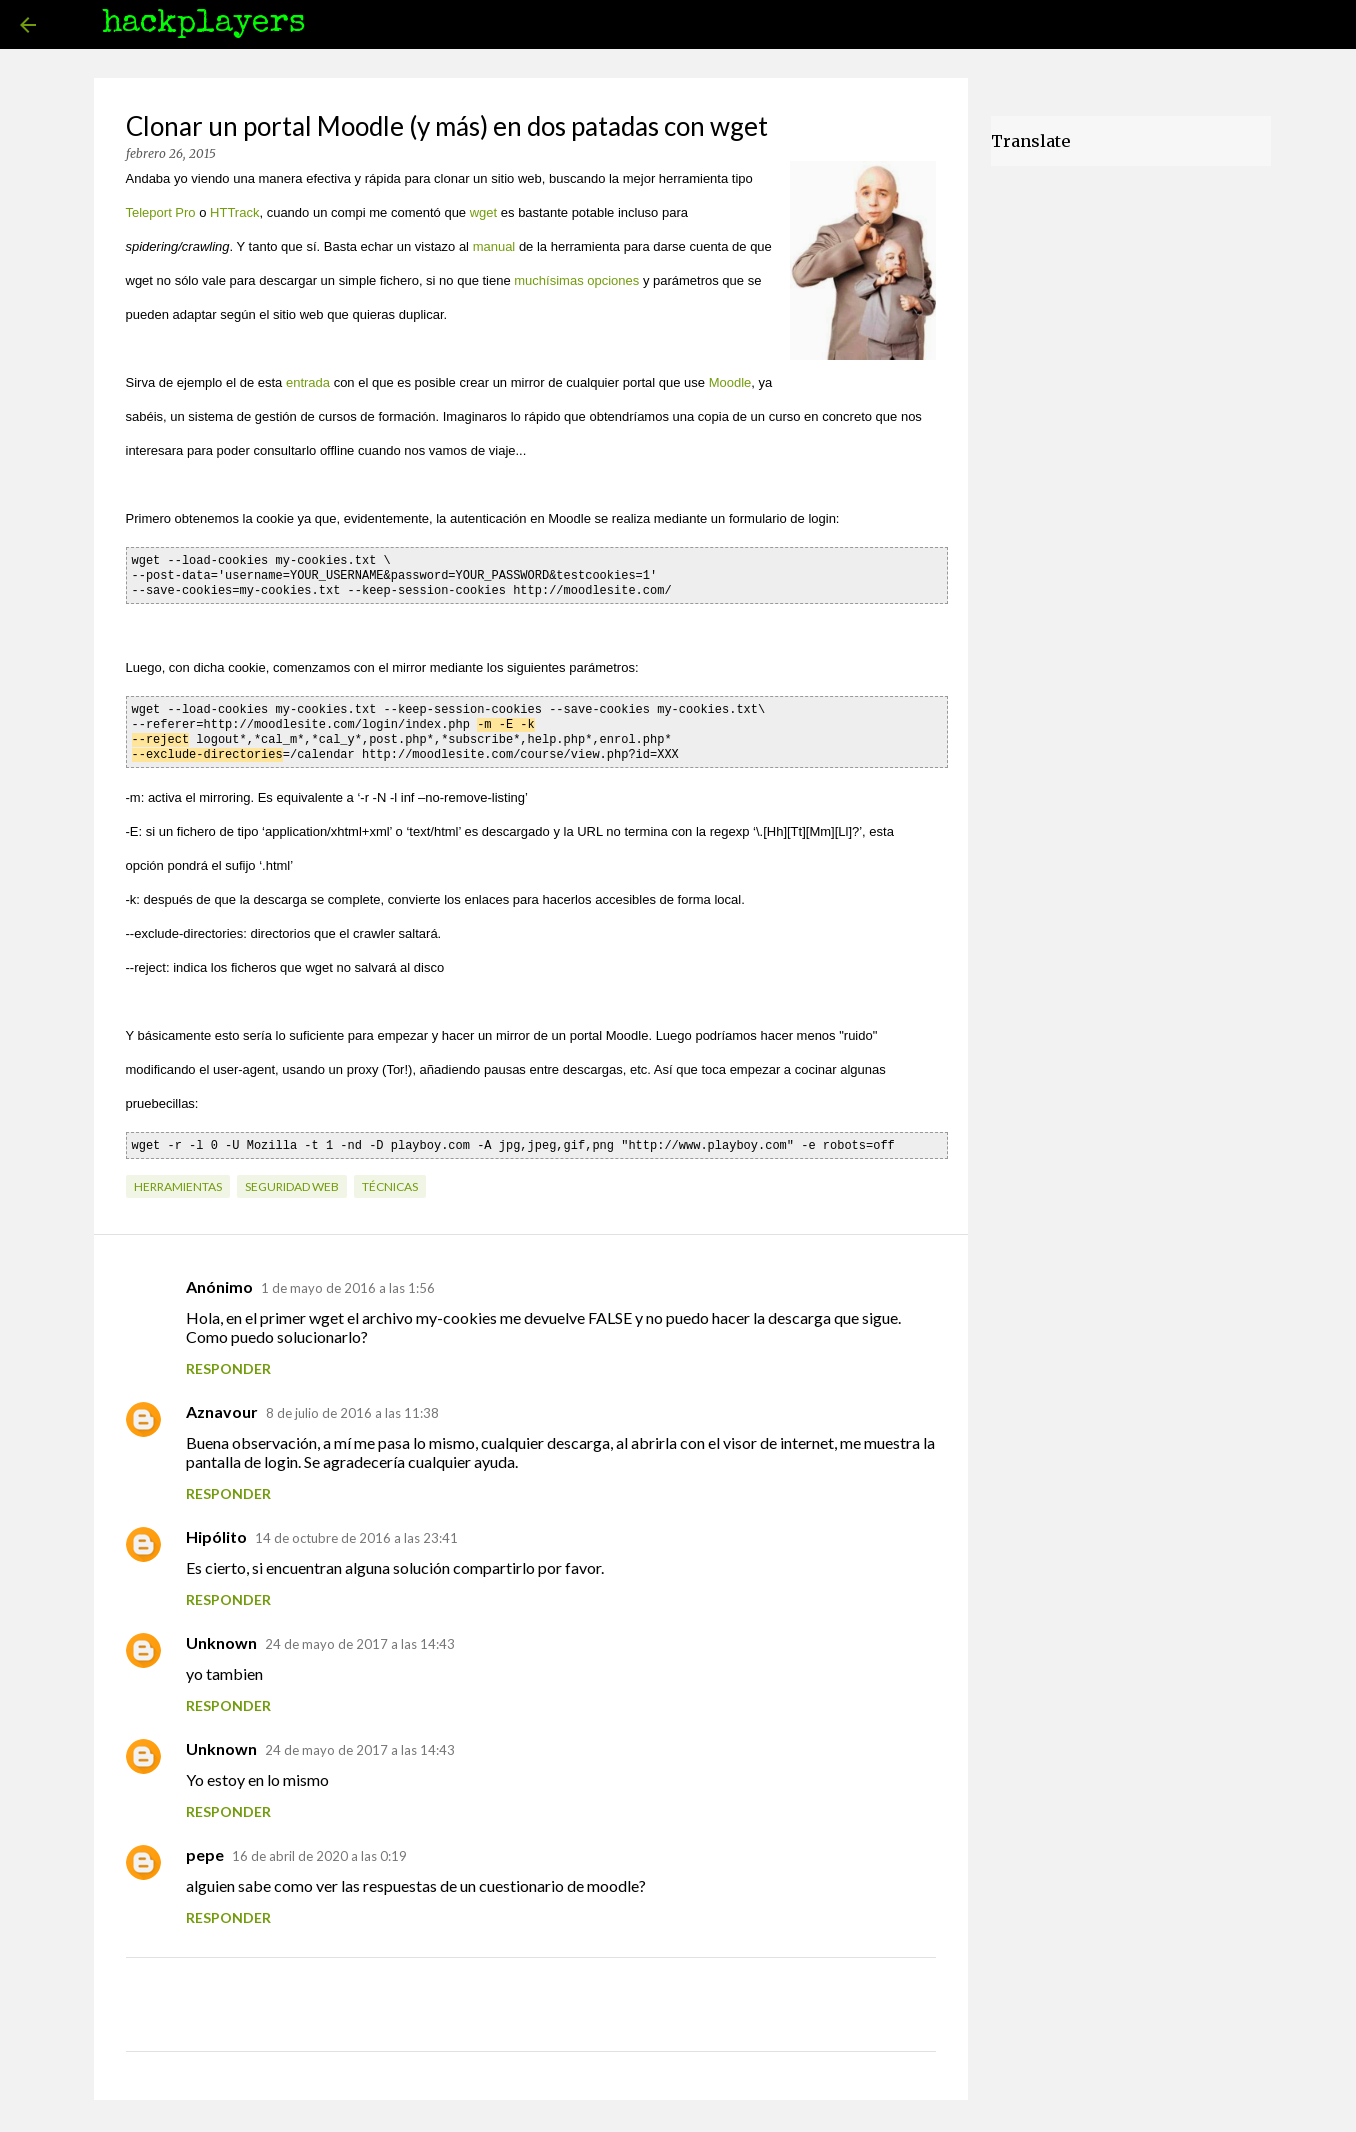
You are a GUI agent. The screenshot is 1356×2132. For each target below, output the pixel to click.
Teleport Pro (161, 212)
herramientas (178, 1178)
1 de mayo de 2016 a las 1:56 (348, 1280)
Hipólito (216, 1528)
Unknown (221, 1634)
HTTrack (234, 212)
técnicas (390, 1178)
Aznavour (222, 1403)
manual (494, 246)
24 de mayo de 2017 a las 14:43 (360, 1636)
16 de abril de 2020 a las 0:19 (319, 1848)
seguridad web (292, 1178)
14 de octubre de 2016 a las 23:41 (356, 1530)
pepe (205, 1846)
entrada (308, 382)
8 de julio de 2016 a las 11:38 (352, 1405)
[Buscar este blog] (1235, 25)
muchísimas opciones (576, 280)
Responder (228, 1360)
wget (483, 212)
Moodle (730, 382)
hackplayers (204, 24)
